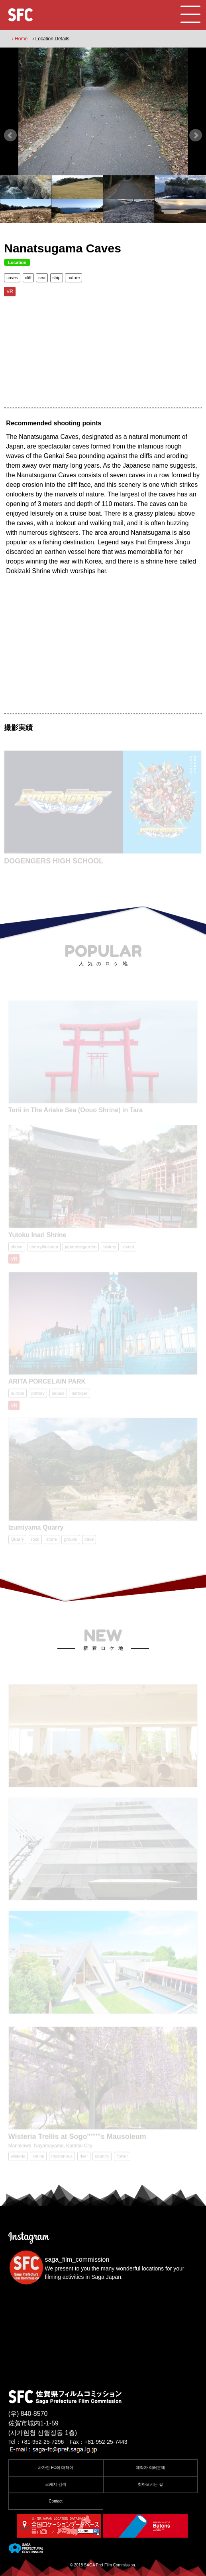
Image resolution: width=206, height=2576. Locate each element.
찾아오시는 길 (150, 2484)
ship (57, 277)
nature (73, 277)
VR (9, 291)
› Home (19, 39)
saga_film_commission (77, 2259)
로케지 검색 (55, 2484)
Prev (10, 135)
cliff (28, 277)
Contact (55, 2501)
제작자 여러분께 (150, 2467)
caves (12, 277)
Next (195, 135)
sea (41, 277)
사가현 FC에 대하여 (55, 2467)
